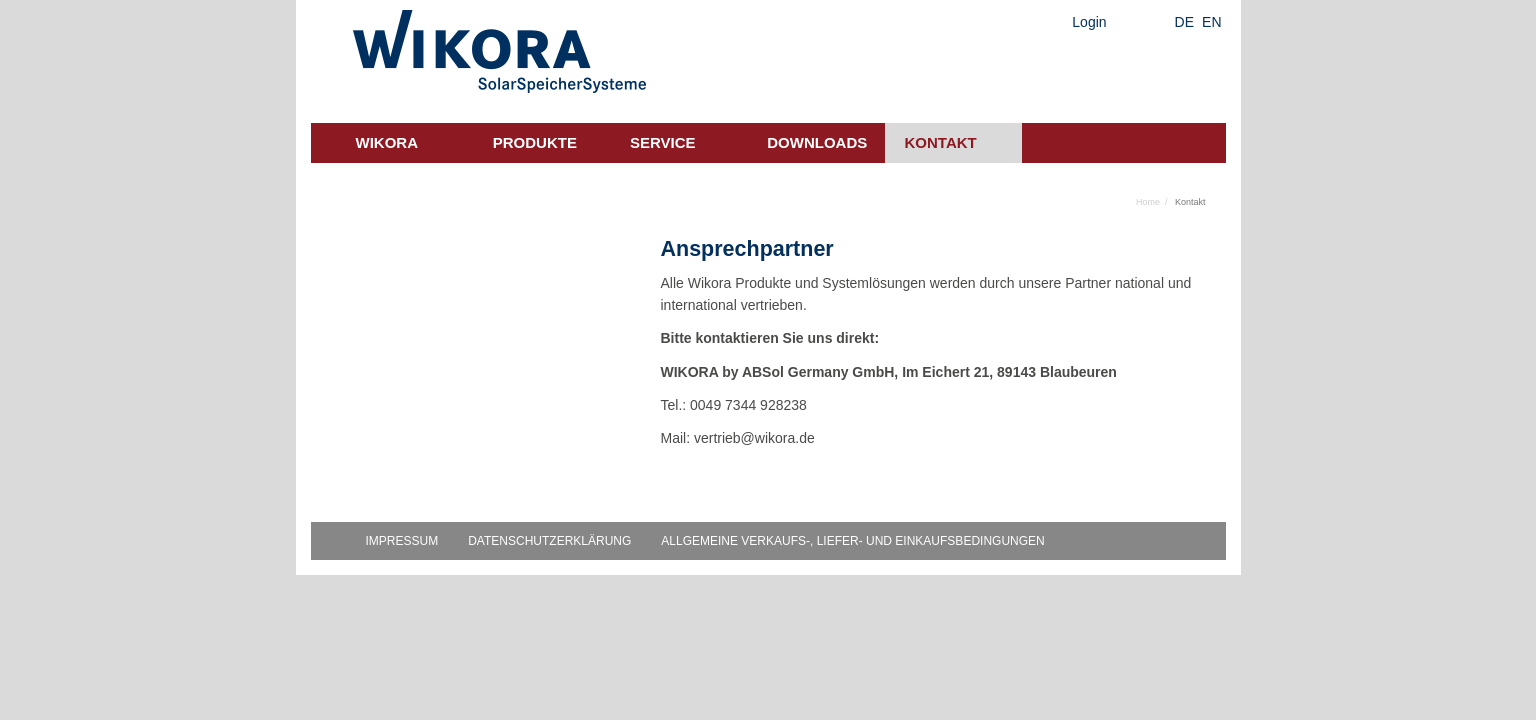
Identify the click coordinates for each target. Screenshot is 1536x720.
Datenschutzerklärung (549, 541)
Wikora (387, 142)
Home (1148, 202)
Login (1089, 22)
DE (1184, 22)
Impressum (402, 541)
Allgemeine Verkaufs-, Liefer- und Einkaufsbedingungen (852, 541)
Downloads (817, 142)
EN (1211, 22)
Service (663, 142)
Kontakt (941, 142)
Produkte (535, 142)
